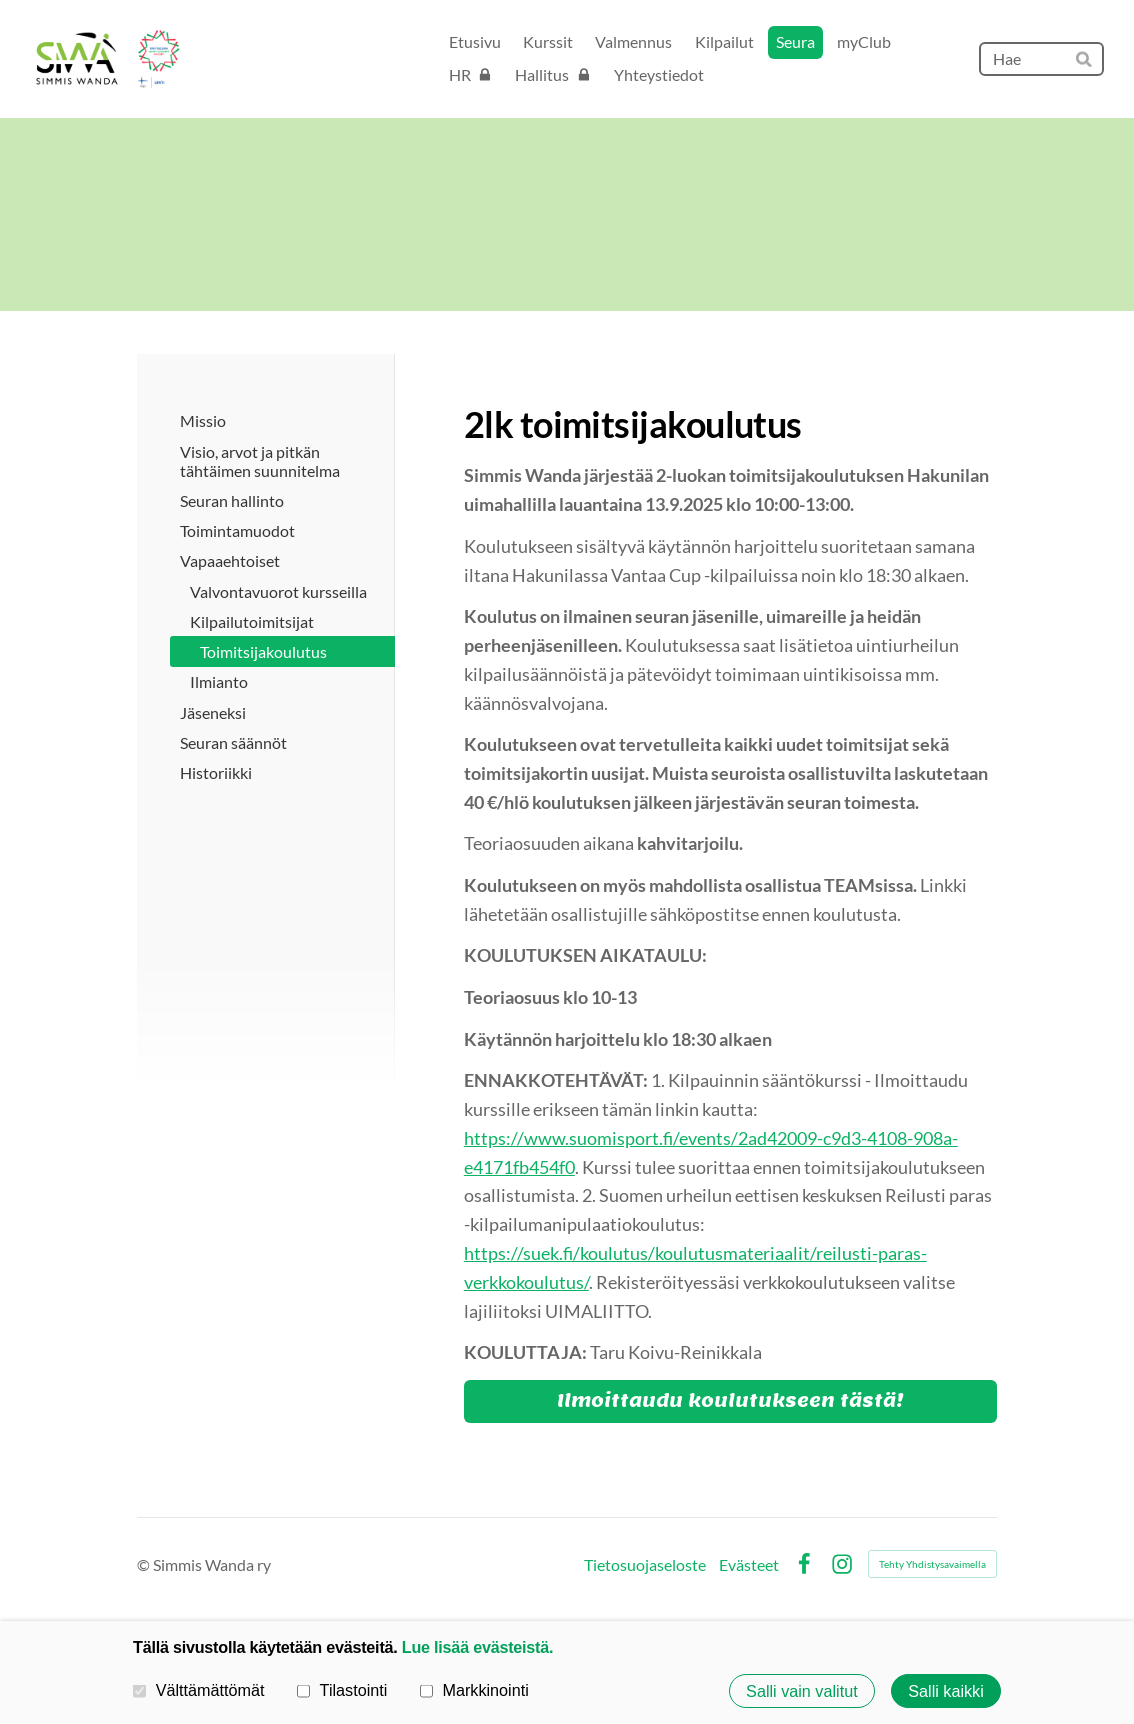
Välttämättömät (199, 1690)
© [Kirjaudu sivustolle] (145, 1564)
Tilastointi (342, 1690)
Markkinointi (474, 1690)
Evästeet (749, 1565)
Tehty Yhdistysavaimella (932, 1564)
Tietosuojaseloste (645, 1565)
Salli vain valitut (802, 1691)
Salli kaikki (946, 1691)
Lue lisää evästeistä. (477, 1647)
